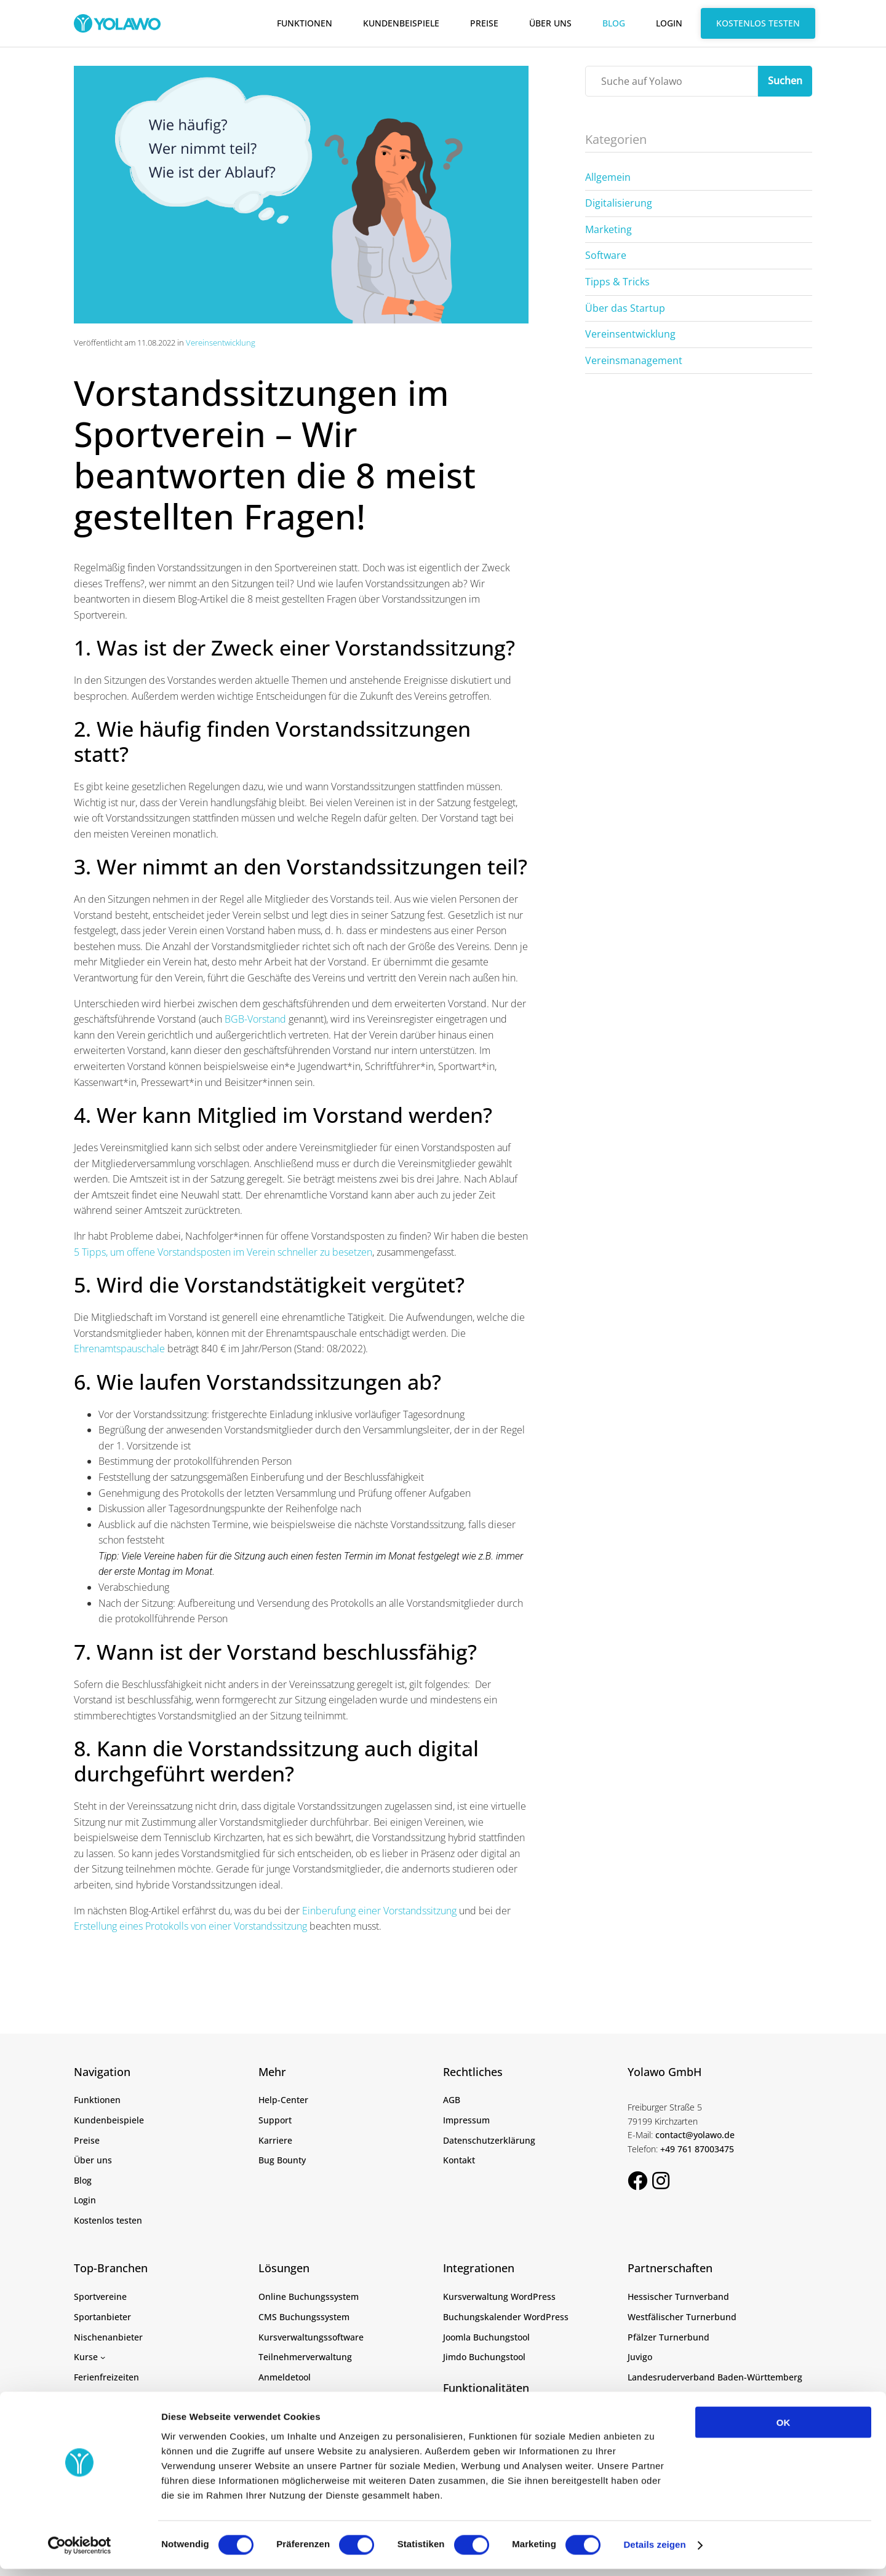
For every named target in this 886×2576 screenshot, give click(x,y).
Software (605, 255)
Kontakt (459, 2160)
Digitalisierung (618, 203)
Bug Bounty (282, 2160)
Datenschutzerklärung (489, 2140)
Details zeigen (654, 2551)
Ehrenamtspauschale (119, 1348)
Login (669, 23)
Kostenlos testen (758, 23)
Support (275, 2120)
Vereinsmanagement (633, 360)
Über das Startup (625, 308)
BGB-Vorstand (255, 1019)
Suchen (785, 80)
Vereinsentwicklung (220, 342)
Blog (613, 23)
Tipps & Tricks (617, 281)
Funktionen (304, 23)
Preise (484, 23)
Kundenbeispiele (401, 23)
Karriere (275, 2140)
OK (783, 2428)
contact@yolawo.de (695, 2135)
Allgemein (608, 177)
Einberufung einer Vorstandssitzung (379, 1910)
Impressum (466, 2120)
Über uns (550, 23)
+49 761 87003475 (697, 2149)
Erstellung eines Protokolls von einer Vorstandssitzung (190, 1926)
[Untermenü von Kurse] (102, 2357)
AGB (451, 2100)
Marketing (608, 229)
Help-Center (283, 2100)
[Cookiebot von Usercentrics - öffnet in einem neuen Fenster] (80, 2552)
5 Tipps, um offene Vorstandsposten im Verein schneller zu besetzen (223, 1252)
